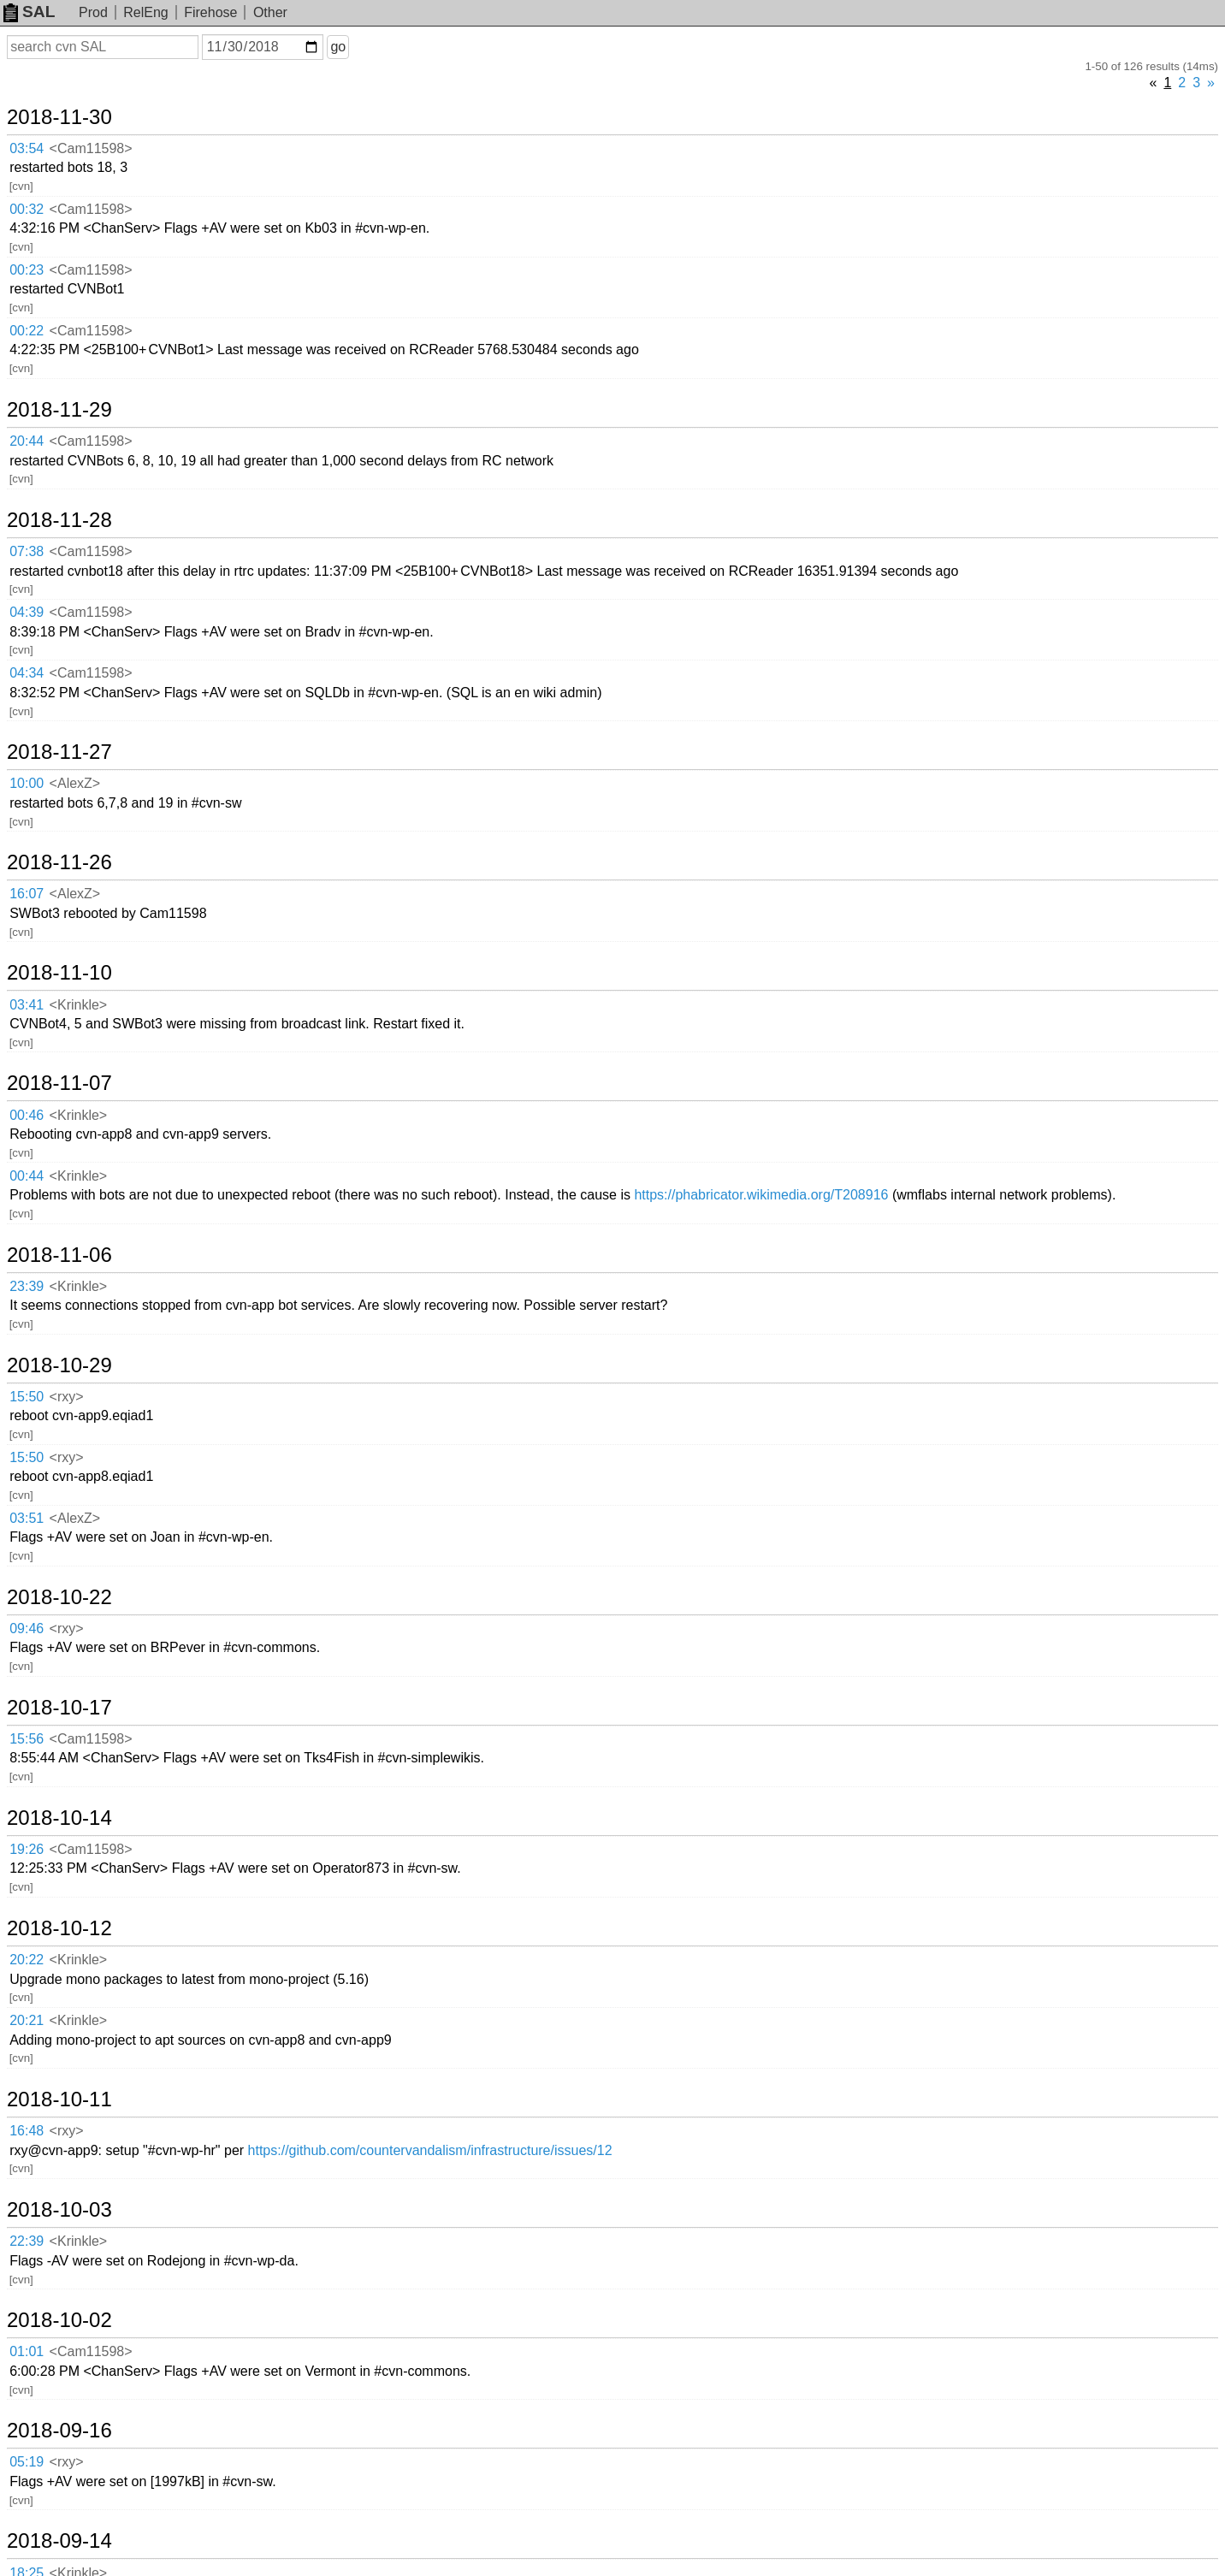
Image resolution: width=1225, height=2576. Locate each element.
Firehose (210, 12)
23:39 (26, 1286)
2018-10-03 (59, 2210)
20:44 (26, 441)
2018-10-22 (59, 1597)
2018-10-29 (59, 1365)
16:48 (26, 2130)
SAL (29, 12)
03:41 (26, 1005)
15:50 (26, 1396)
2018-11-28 (59, 520)
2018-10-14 (59, 1818)
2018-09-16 (59, 2430)
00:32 (26, 209)
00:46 (26, 1115)
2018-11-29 (59, 410)
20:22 (26, 1959)
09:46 (26, 1628)
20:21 (26, 2020)
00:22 (26, 330)
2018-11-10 (59, 973)
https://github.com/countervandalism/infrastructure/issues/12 (430, 2150)
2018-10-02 (59, 2320)
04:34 (26, 673)
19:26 (26, 1849)
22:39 (26, 2241)
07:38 (26, 551)
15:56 (26, 1739)
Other (270, 12)
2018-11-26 (59, 862)
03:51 (26, 1518)
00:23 (26, 270)
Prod (93, 12)
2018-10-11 (59, 2099)
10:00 (26, 783)
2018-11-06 (59, 1255)
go (338, 46)
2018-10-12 (59, 1928)
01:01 (26, 2351)
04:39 (26, 612)
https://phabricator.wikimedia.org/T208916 (761, 1194)
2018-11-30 (59, 117)
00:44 (26, 1176)
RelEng (145, 12)
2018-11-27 (59, 752)
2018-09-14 (59, 2541)
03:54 (26, 148)
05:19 (26, 2462)
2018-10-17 (59, 1707)
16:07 (26, 893)
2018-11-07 (59, 1083)
